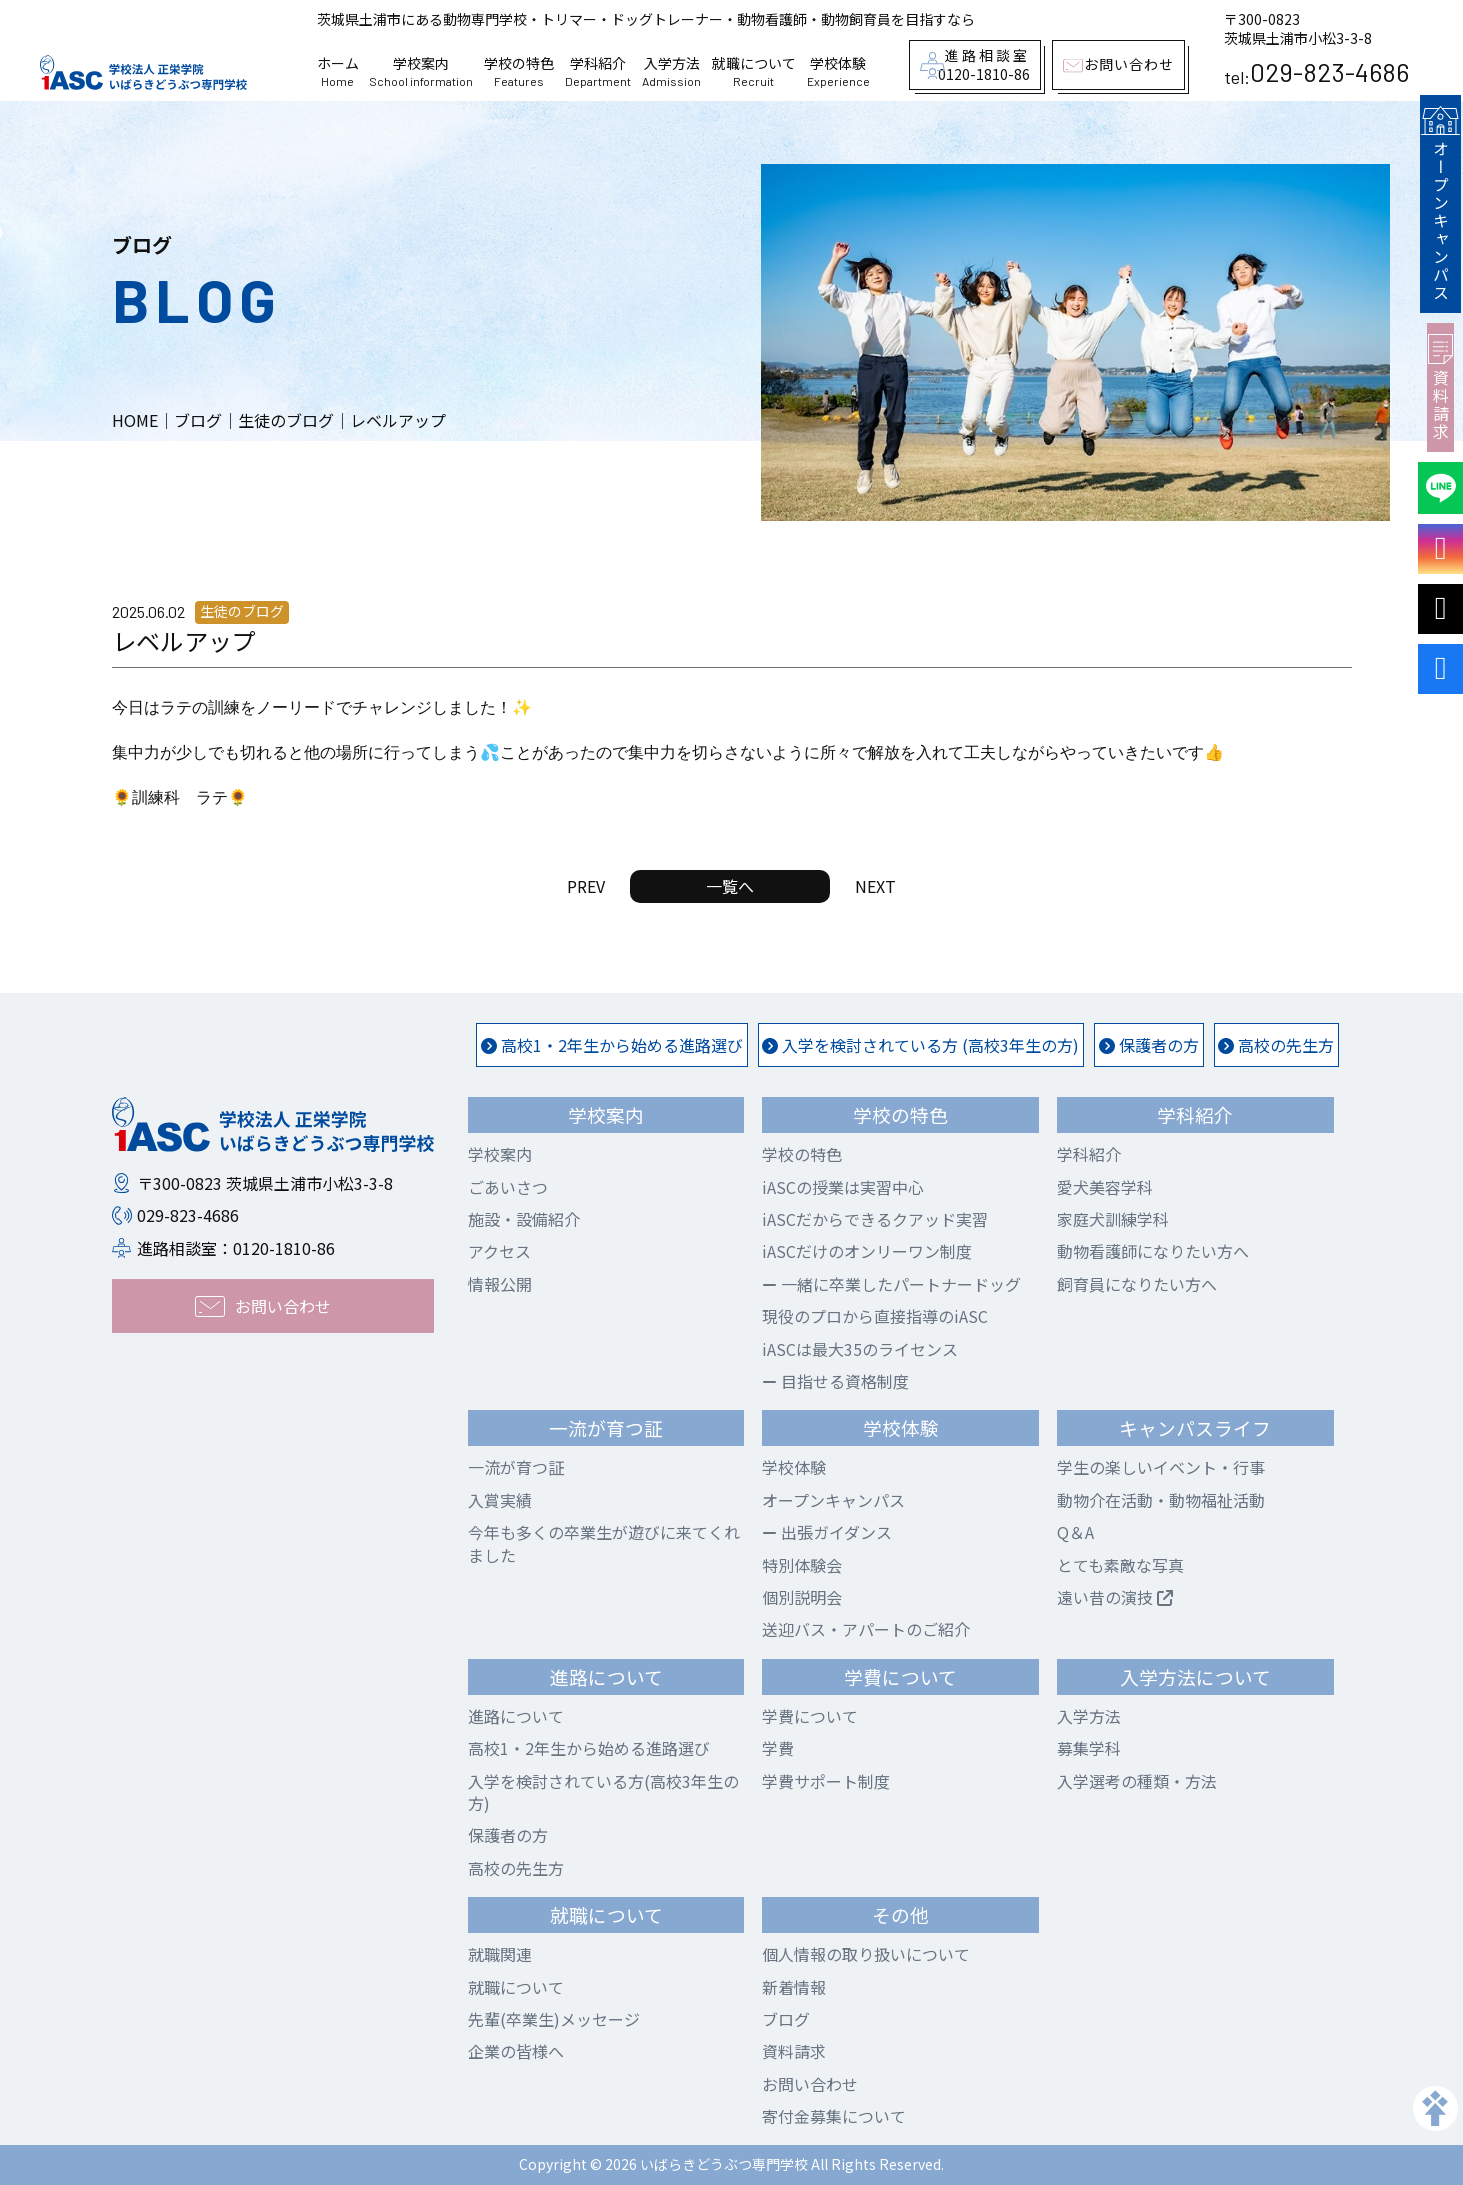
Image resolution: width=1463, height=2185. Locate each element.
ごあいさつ (508, 1187)
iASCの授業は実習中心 (843, 1187)
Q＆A (1075, 1532)
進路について (516, 1716)
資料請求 (1440, 384)
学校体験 (838, 72)
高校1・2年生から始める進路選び (612, 1045)
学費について (810, 1716)
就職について (754, 72)
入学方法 (671, 72)
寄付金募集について (834, 2116)
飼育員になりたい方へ (1137, 1284)
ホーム (338, 72)
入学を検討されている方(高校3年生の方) (603, 1792)
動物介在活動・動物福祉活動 (1161, 1500)
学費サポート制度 (826, 1781)
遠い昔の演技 (1115, 1597)
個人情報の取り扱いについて (866, 1954)
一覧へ (730, 886)
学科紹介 (598, 72)
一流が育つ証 (516, 1467)
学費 (778, 1748)
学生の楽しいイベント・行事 (1161, 1467)
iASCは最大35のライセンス (860, 1349)
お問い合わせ (810, 2084)
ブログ (786, 2019)
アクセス (499, 1251)
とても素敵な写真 (1120, 1565)
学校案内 (421, 72)
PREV (586, 886)
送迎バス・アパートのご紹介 (866, 1629)
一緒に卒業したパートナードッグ (891, 1284)
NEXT (875, 886)
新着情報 (794, 1987)
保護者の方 (1149, 1045)
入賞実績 (500, 1500)
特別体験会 (802, 1565)
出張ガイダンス (827, 1532)
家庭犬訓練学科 (1113, 1219)
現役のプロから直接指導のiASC (875, 1316)
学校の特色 (519, 72)
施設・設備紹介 (524, 1219)
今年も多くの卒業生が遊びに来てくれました (604, 1543)
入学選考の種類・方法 (1137, 1781)
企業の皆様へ (516, 2051)
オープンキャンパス (1440, 202)
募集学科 (1089, 1748)
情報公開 (500, 1284)
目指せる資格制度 (835, 1381)
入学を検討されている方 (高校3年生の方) (920, 1045)
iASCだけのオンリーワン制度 (867, 1251)
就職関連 (500, 1954)
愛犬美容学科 (1105, 1187)
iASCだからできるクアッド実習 (875, 1219)
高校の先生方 (1276, 1045)
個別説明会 (802, 1597)
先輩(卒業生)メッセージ (554, 2019)
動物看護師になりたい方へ (1153, 1251)
